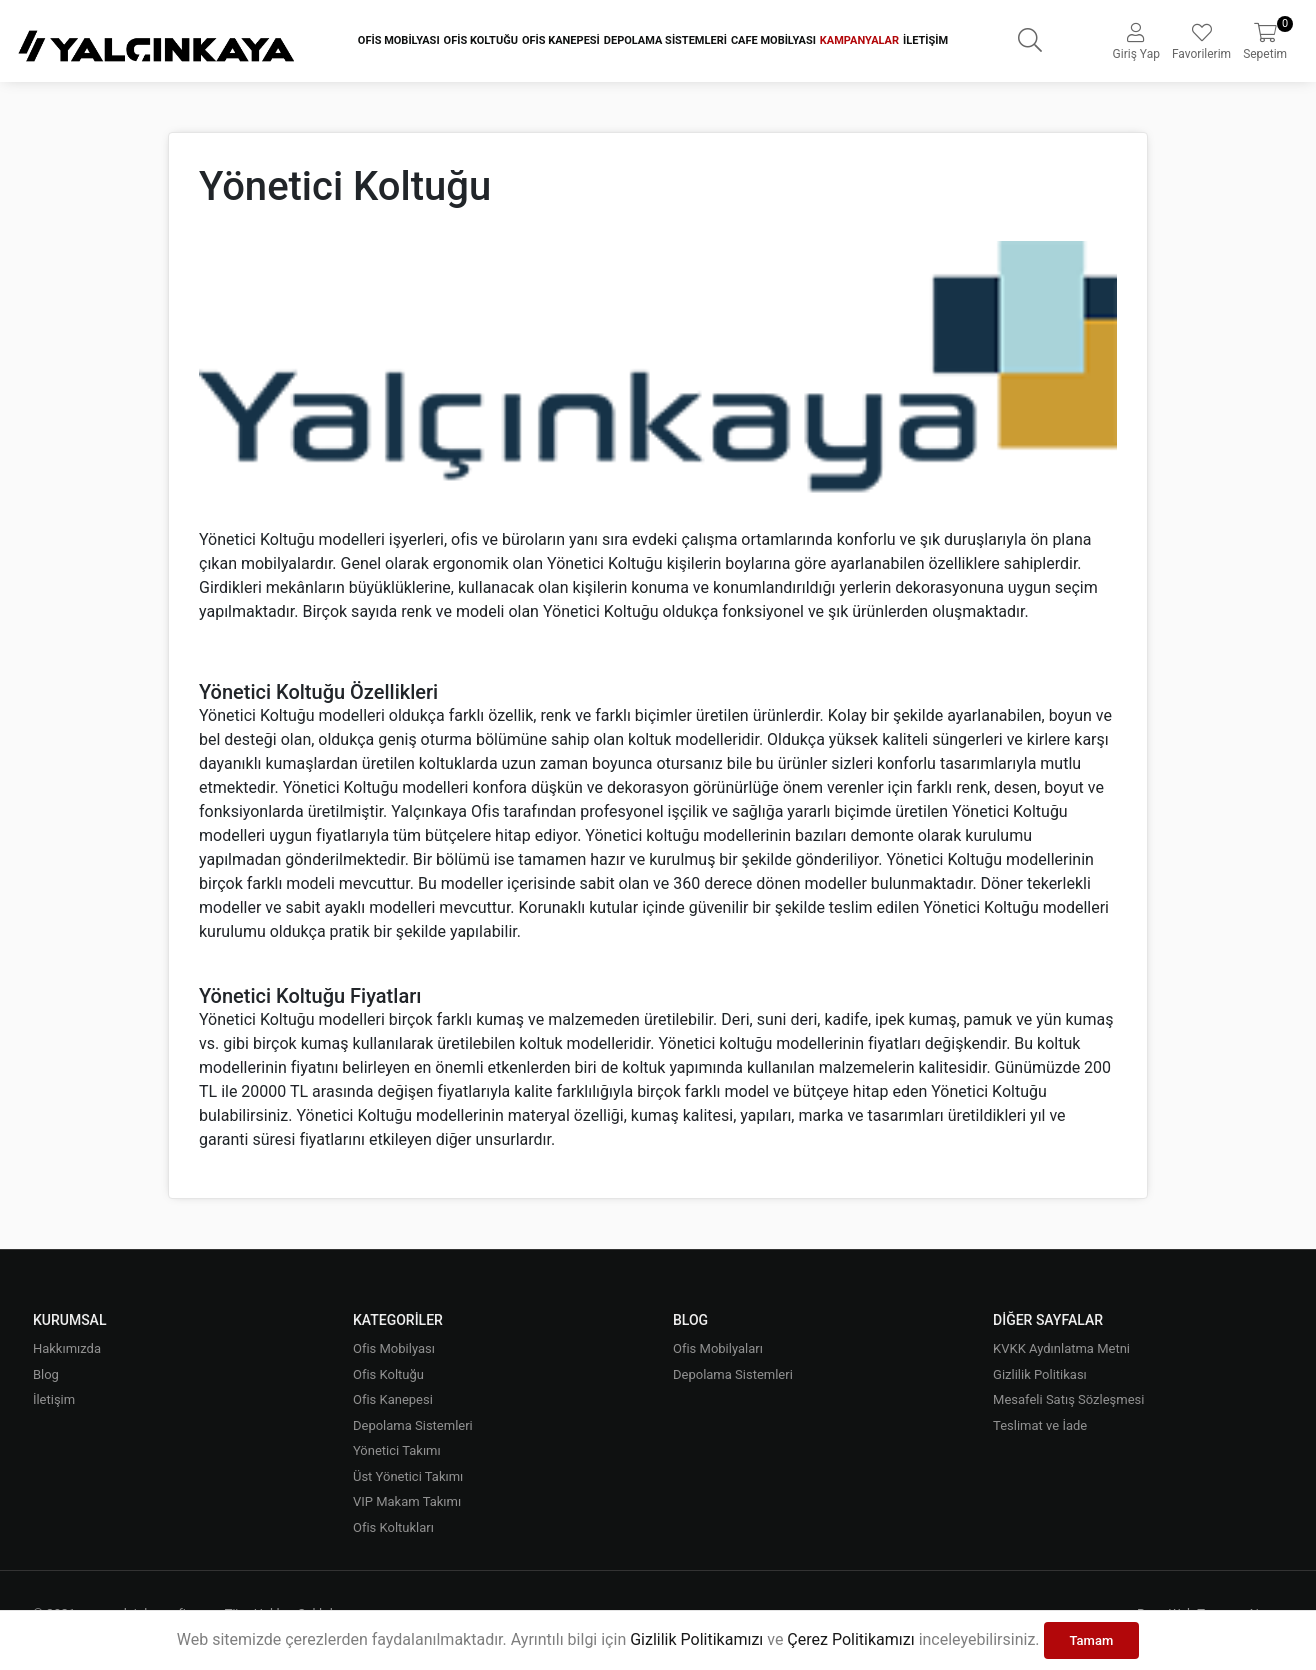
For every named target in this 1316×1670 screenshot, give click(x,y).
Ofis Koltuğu (481, 40)
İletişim (925, 40)
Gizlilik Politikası (1040, 1374)
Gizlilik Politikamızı (696, 1639)
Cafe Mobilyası (773, 40)
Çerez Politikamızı (850, 1639)
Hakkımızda (67, 1348)
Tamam (1092, 1640)
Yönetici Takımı (397, 1450)
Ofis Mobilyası (399, 40)
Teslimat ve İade (1040, 1425)
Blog (46, 1374)
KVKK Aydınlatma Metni (1061, 1348)
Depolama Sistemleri (665, 40)
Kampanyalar (859, 40)
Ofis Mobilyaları (718, 1348)
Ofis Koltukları (393, 1527)
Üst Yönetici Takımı (408, 1476)
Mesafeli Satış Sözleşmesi (1068, 1399)
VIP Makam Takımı (407, 1501)
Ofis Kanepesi (561, 40)
